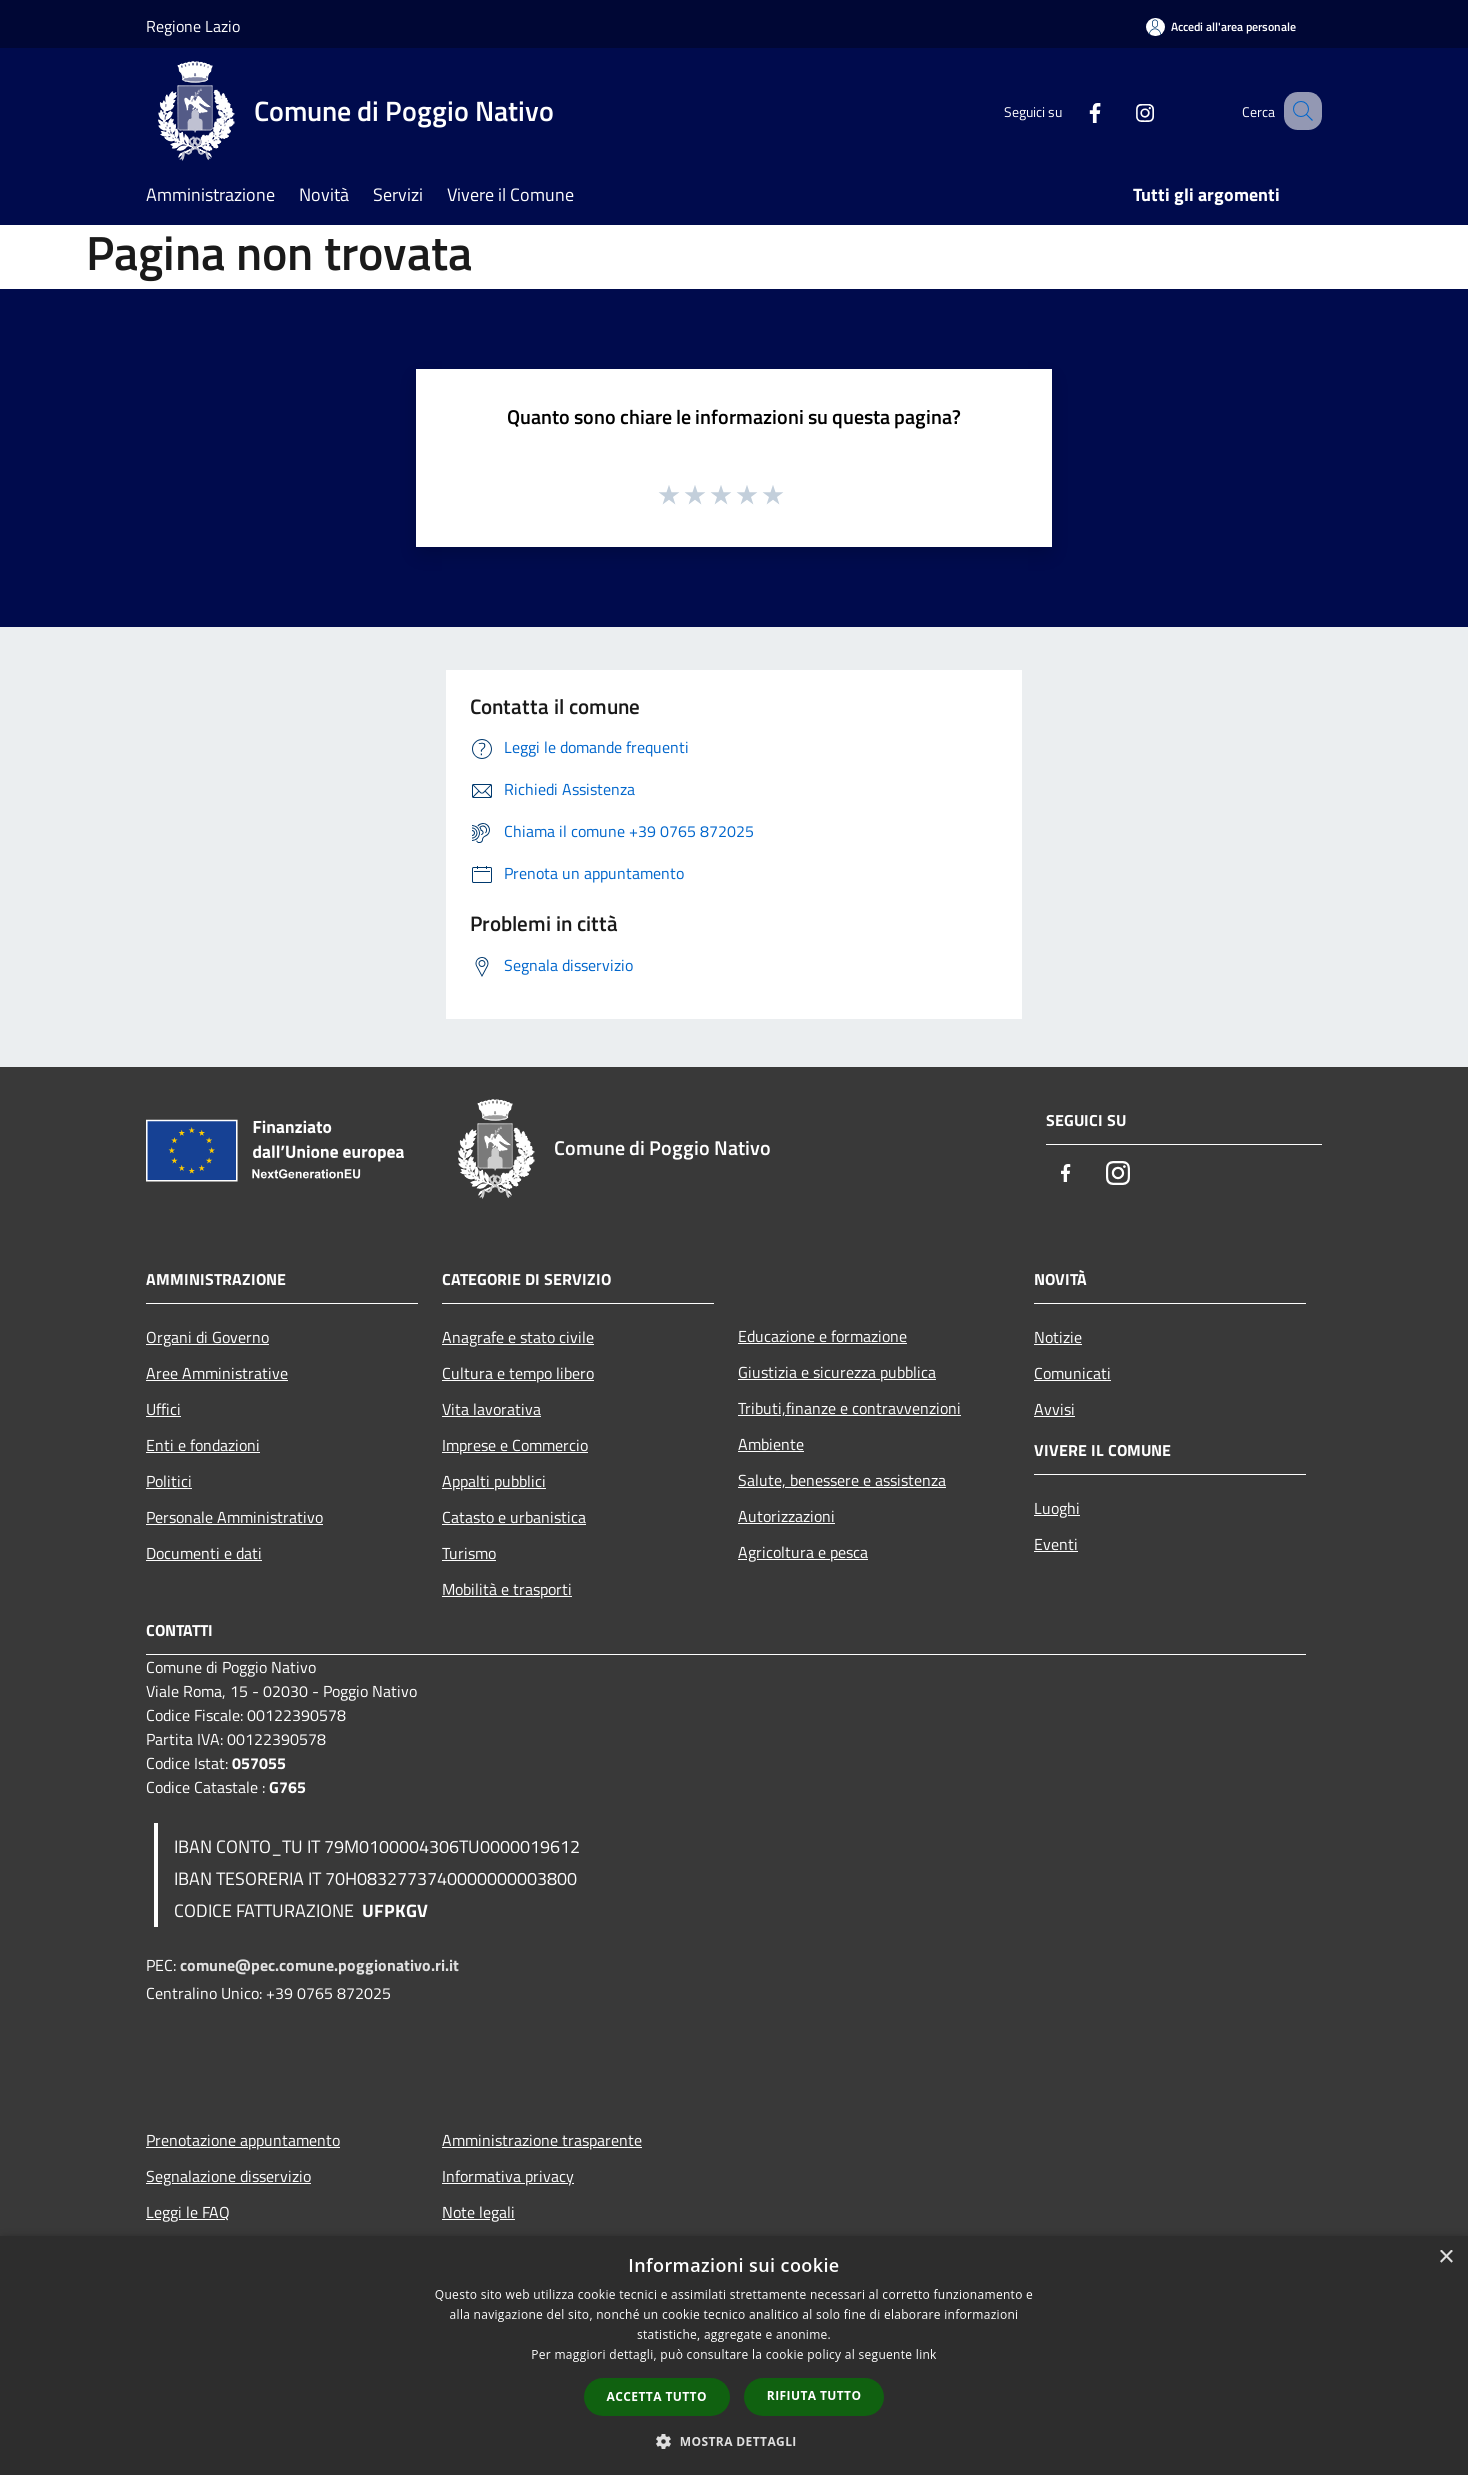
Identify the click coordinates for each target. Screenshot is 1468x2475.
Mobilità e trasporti (507, 1589)
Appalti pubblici (494, 1481)
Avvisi (1054, 1409)
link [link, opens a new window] (926, 2354)
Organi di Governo (207, 1337)
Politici (169, 1481)
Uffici (163, 1409)
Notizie (1058, 1337)
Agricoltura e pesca (803, 1552)
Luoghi (1057, 1508)
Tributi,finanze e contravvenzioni (849, 1408)
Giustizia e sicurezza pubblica (837, 1372)
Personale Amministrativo (234, 1517)
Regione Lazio (193, 26)
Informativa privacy (508, 2176)
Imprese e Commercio (515, 1445)
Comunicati (1072, 1373)
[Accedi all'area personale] (1221, 26)
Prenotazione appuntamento (243, 2140)
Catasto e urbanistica (514, 1517)
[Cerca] (1298, 111)
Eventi (1056, 1544)
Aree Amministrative (217, 1373)
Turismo (469, 1553)
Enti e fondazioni (203, 1445)
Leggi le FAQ (188, 2212)
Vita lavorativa (491, 1409)
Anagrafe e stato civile (518, 1337)
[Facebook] (1070, 110)
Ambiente (771, 1444)
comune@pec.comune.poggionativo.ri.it (319, 1965)
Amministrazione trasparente (542, 2140)
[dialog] (734, 2355)
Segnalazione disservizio (228, 2176)
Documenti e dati (204, 1553)
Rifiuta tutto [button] (814, 2395)
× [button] (1445, 2257)
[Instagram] (1120, 110)
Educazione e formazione (822, 1336)
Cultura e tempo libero (518, 1373)
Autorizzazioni (786, 1516)
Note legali (478, 2212)
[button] (734, 2441)
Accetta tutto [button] (657, 2396)
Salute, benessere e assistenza (842, 1480)
